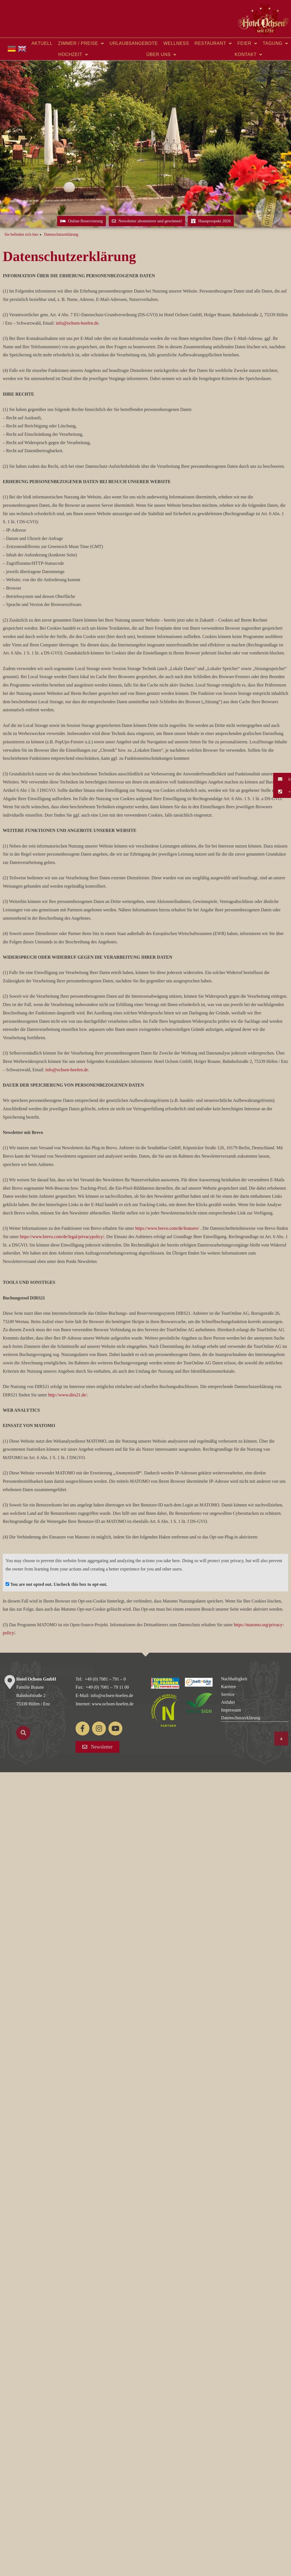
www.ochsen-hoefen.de (113, 1703)
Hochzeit (73, 55)
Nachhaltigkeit (234, 1678)
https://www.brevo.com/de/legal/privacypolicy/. (62, 1236)
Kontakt (248, 55)
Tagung (275, 43)
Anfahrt (228, 1702)
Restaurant (213, 43)
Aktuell (41, 43)
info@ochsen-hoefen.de (77, 323)
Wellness (176, 43)
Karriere (228, 1686)
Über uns (161, 55)
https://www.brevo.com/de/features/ (167, 1228)
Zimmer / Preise (81, 43)
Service (227, 1694)
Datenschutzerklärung (240, 1717)
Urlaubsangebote (134, 43)
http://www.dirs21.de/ (67, 1394)
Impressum (231, 1710)
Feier (247, 43)
